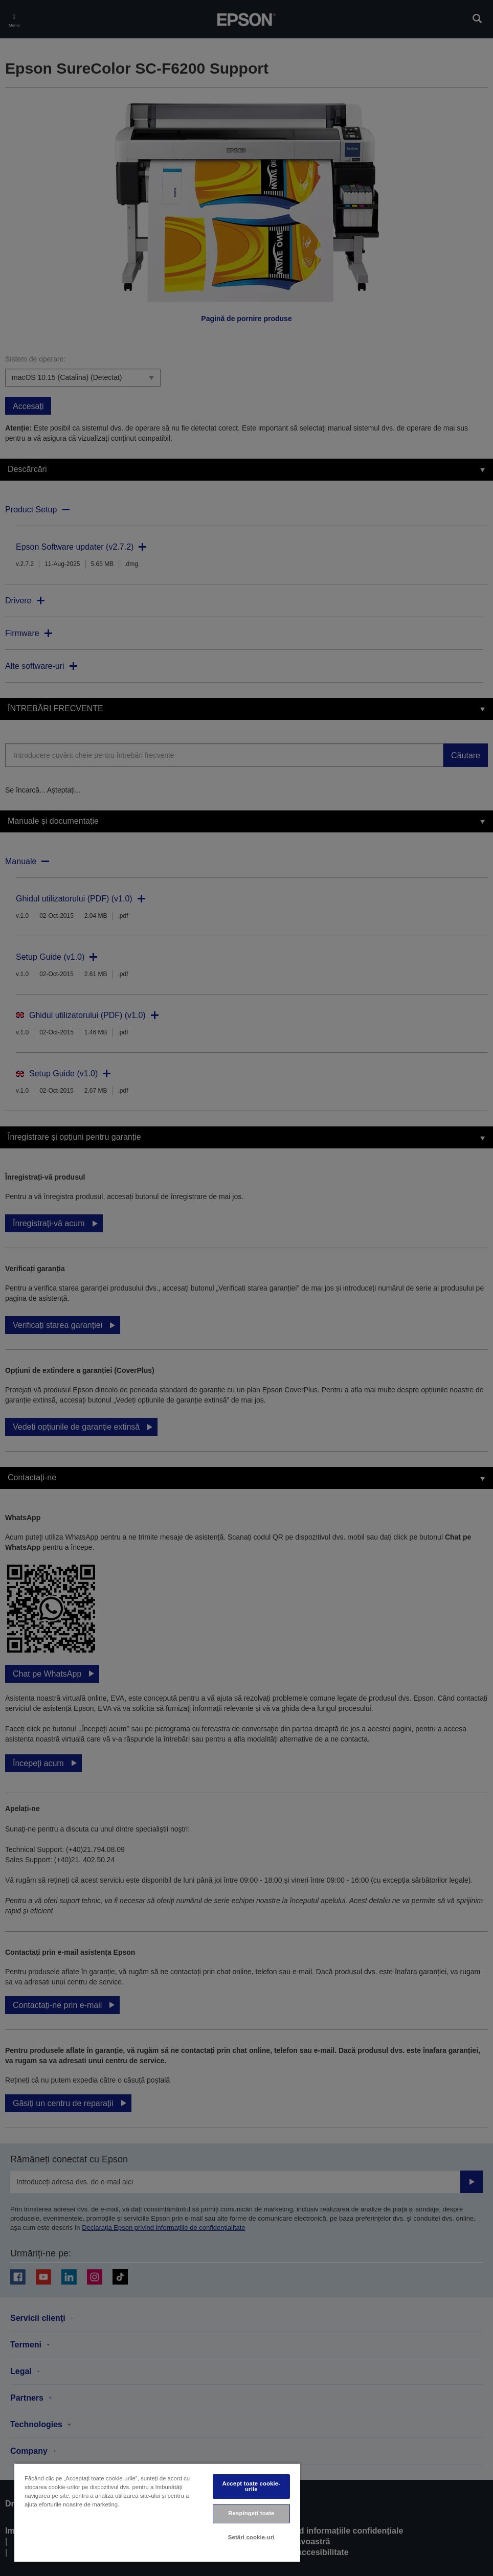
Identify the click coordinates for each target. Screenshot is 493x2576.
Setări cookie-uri (251, 2537)
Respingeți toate (251, 2513)
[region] (157, 2512)
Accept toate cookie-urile (251, 2486)
